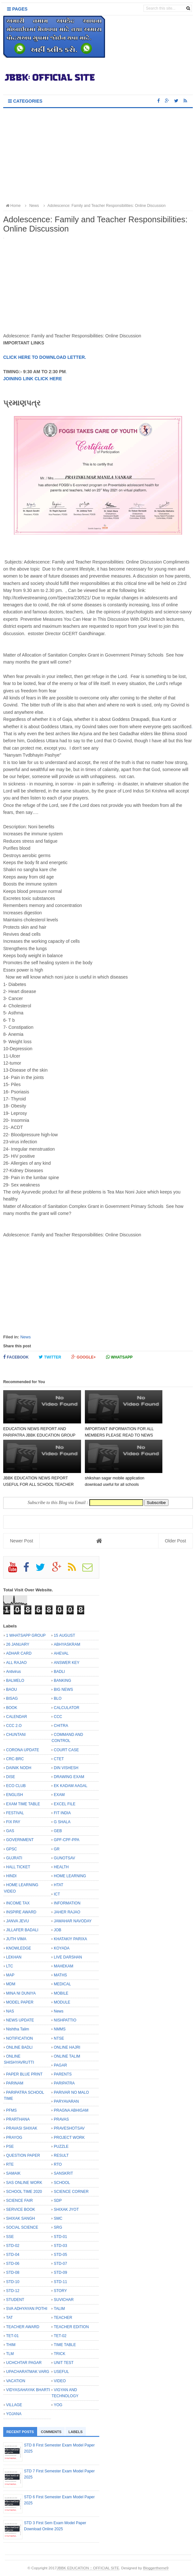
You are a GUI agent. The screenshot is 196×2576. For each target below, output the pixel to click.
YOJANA (13, 2414)
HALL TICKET (18, 1867)
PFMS (11, 2110)
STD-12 (12, 2290)
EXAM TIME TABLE (23, 1804)
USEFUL (61, 2371)
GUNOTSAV (64, 1858)
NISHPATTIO (65, 2020)
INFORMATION (67, 1903)
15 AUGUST (64, 1635)
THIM (10, 2345)
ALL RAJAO (16, 1662)
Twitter (50, 1357)
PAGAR (60, 2065)
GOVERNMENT (20, 1840)
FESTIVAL (15, 1813)
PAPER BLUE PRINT (24, 2074)
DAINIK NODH (18, 1768)
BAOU (11, 1689)
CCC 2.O (14, 1725)
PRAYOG (14, 2137)
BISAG (12, 1698)
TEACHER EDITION (71, 2327)
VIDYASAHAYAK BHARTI (28, 2390)
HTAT (58, 1885)
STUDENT (15, 2299)
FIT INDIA (62, 1813)
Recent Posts (20, 2432)
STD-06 (12, 2263)
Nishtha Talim (17, 2029)
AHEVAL (61, 1653)
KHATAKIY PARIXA (70, 1939)
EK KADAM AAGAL (70, 1786)
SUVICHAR (64, 2299)
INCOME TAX (18, 1903)
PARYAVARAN (66, 2101)
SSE (10, 2236)
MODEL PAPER (19, 2002)
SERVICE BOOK (20, 2209)
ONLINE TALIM (67, 2056)
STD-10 (12, 2282)
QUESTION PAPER (23, 2155)
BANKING (62, 1680)
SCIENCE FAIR (19, 2200)
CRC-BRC (15, 1759)
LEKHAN (13, 1957)
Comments (51, 2432)
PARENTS (63, 2074)
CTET (59, 1759)
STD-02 (12, 2245)
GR (57, 1849)
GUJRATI (14, 1858)
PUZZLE (61, 2146)
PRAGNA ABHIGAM (71, 2110)
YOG (58, 2405)
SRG (58, 2227)
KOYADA (61, 1948)
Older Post (175, 1540)
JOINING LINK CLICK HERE (32, 378)
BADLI (59, 1671)
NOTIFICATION (19, 2038)
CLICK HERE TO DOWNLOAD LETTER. (44, 357)
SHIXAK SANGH (20, 2218)
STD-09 (60, 2272)
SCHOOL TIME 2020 (24, 2191)
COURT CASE (66, 1750)
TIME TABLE (65, 2345)
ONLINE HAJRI (67, 2047)
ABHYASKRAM (67, 1644)
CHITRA (61, 1725)
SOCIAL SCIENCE (22, 2227)
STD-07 (60, 2263)
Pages (17, 9)
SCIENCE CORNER (71, 2191)
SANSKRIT (63, 2173)
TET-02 (60, 2336)
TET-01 (12, 2336)
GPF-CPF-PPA (66, 1840)
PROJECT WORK (69, 2137)
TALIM (59, 2308)
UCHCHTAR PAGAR (24, 2362)
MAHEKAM (63, 1966)
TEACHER (63, 2317)
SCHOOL (62, 2182)
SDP (58, 2200)
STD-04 (12, 2254)
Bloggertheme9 (155, 2568)
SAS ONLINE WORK (24, 2182)
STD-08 (12, 2272)
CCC (58, 1716)
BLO (57, 1698)
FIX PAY (13, 1822)
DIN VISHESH (66, 1768)
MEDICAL (62, 1984)
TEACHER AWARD (22, 2327)
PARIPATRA (64, 2083)
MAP (10, 1975)
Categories (25, 101)
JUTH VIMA (16, 1939)
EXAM (59, 1794)
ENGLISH (14, 1794)
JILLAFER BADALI (22, 1930)
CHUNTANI (16, 1734)
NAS (10, 2011)
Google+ (83, 1357)
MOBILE (61, 1993)
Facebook (16, 1357)
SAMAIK (13, 2173)
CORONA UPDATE (22, 1750)
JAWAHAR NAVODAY (73, 1921)
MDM (10, 1984)
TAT (9, 2317)
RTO (58, 2164)
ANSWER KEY (66, 1662)
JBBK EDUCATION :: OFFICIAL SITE (88, 2568)
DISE (10, 1777)
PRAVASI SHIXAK (21, 2128)
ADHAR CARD (18, 1653)
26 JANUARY (17, 1644)
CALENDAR (16, 1716)
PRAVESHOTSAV (69, 2128)
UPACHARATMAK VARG (27, 2371)
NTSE (59, 2038)
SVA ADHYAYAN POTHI (26, 2308)
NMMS (60, 2029)
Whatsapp (119, 1357)
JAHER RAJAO (67, 1912)
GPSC (11, 1849)
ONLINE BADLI (19, 2047)
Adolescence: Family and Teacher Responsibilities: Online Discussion (104, 205)
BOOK (11, 1708)
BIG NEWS (63, 1689)
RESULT (61, 2155)
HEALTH (61, 1867)
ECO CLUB (16, 1786)
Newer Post (21, 1540)
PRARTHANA (18, 2119)
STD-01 (60, 2236)
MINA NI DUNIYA (21, 1993)
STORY (60, 2290)
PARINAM (14, 2083)
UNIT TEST (64, 2362)
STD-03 (60, 2245)
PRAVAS (61, 2119)
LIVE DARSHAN (68, 1957)
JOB (57, 1930)
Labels (76, 2432)
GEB (58, 1831)
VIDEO (60, 2381)
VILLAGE (14, 2405)
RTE (10, 2164)
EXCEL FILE (65, 1804)
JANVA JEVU (17, 1921)
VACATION (15, 2381)
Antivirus (13, 1671)
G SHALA (62, 1822)
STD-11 (60, 2282)
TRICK (59, 2353)
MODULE (62, 2002)
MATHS (60, 1975)
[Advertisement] (98, 156)
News (25, 1337)
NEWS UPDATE (20, 2020)
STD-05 (60, 2254)
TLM (10, 2353)
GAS (10, 1831)
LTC (9, 1966)
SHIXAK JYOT (66, 2209)
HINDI (11, 1876)
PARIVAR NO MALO (71, 2092)
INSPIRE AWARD (21, 1912)
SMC (58, 2218)
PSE (10, 2146)
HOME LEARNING (70, 1876)
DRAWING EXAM (69, 1777)
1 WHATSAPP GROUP (26, 1635)
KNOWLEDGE (18, 1948)
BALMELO (15, 1680)
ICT (57, 1894)
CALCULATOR (66, 1708)
